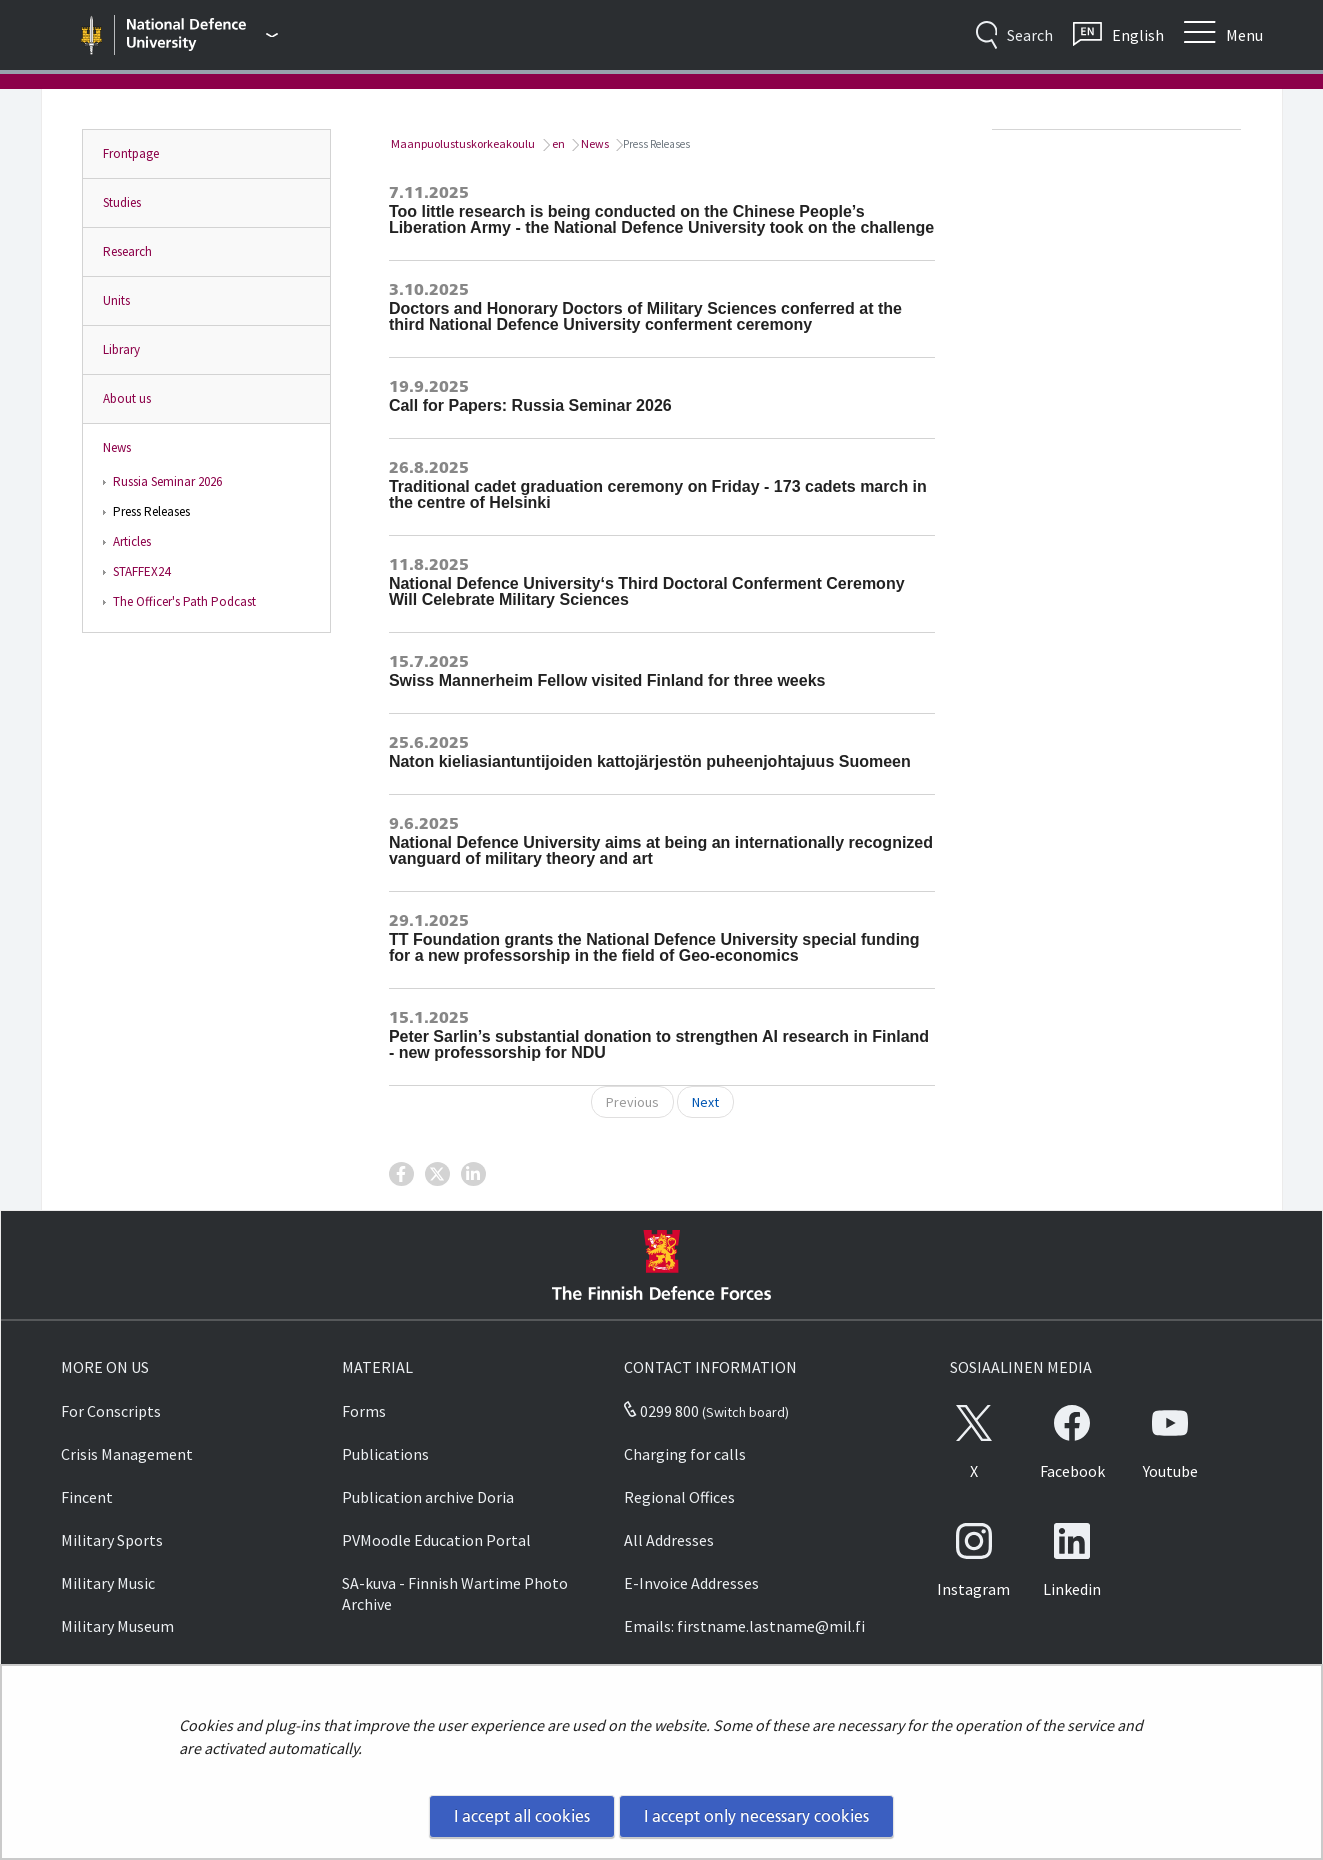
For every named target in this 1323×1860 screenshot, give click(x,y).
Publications (385, 1454)
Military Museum (117, 1626)
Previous (632, 1102)
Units (116, 300)
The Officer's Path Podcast (184, 601)
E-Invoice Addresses (691, 1583)
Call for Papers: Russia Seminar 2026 (530, 405)
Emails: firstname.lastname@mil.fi (744, 1626)
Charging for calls (685, 1454)
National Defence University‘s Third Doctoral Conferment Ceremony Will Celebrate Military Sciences (647, 591)
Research (127, 251)
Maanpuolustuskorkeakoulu (462, 143)
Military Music (108, 1583)
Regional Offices (679, 1497)
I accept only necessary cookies (756, 1816)
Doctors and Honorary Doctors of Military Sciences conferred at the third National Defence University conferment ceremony (645, 316)
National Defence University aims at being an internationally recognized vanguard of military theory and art (661, 850)
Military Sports (112, 1540)
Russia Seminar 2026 (167, 481)
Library (121, 349)
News (117, 447)
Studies (122, 202)
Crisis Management (127, 1454)
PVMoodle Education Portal (436, 1540)
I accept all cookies (522, 1816)
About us (127, 398)
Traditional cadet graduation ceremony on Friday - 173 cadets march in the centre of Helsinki (658, 494)
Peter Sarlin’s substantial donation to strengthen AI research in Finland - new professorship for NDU (659, 1044)
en (557, 143)
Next (705, 1102)
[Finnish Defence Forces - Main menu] (202, 35)
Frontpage (131, 153)
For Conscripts (111, 1411)
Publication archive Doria (428, 1497)
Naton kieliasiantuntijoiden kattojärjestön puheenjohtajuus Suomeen (650, 761)
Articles (132, 541)
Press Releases (151, 511)
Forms (364, 1411)
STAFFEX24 (141, 571)
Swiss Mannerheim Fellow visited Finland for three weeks (607, 680)
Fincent (87, 1497)
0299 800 (661, 1411)
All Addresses (669, 1540)
